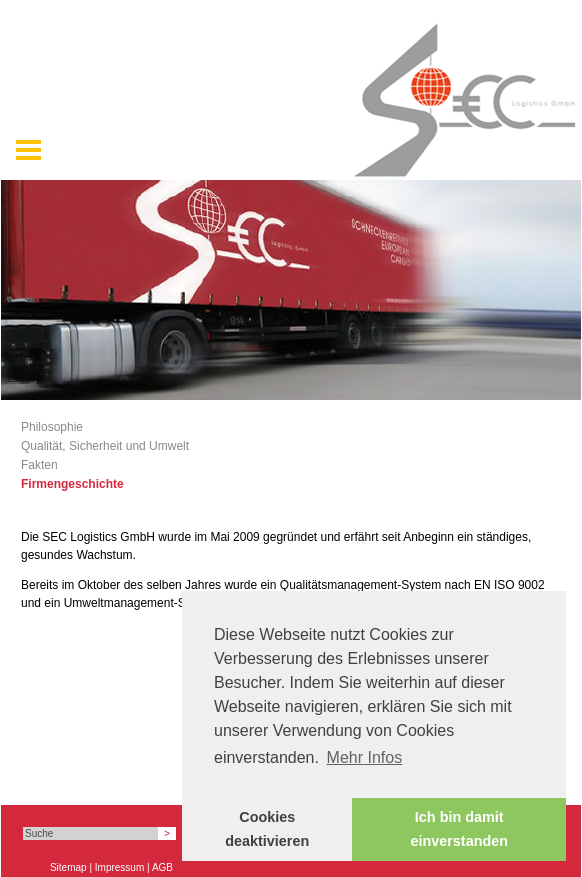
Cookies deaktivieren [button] (267, 829)
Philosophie (52, 427)
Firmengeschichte (72, 484)
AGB (162, 867)
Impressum (119, 867)
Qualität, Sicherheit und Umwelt (105, 446)
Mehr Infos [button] (365, 757)
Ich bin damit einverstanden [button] (459, 829)
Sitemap (68, 867)
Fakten (39, 465)
